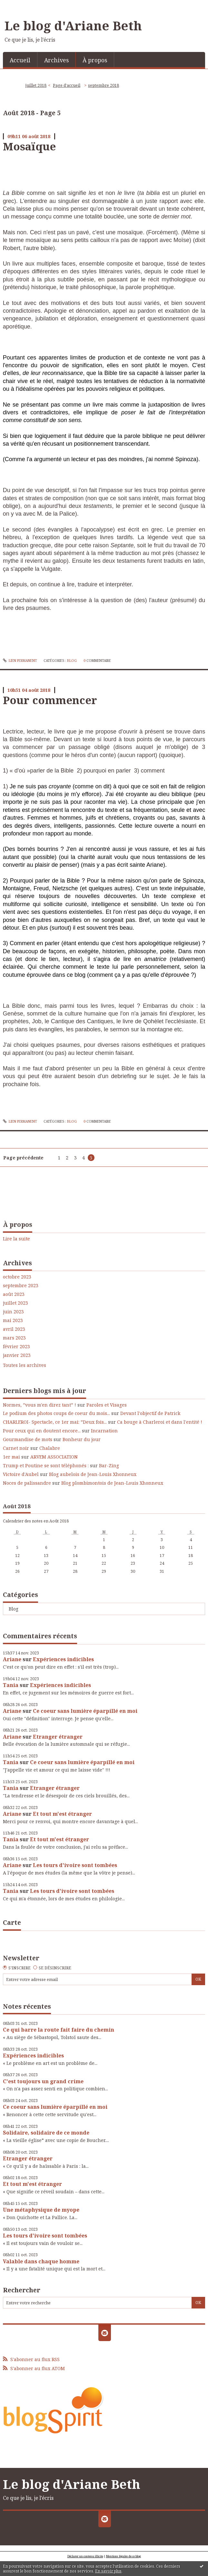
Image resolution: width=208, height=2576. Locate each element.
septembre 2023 (20, 1285)
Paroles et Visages (106, 1405)
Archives (56, 60)
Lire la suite (16, 1239)
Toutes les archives (24, 1365)
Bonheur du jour (82, 1439)
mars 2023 (14, 1338)
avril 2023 (14, 1329)
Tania (10, 1685)
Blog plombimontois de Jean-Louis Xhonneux (112, 1483)
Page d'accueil (66, 85)
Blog (13, 1609)
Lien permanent (20, 660)
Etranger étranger (58, 1736)
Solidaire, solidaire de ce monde (46, 2132)
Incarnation (104, 1431)
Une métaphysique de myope (41, 2209)
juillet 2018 (35, 85)
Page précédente (23, 1158)
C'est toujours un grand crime (43, 2081)
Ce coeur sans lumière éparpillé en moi (85, 1710)
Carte (12, 1922)
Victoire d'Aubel (21, 1474)
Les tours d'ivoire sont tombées (75, 1865)
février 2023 (16, 1346)
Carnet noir (16, 1448)
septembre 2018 (103, 85)
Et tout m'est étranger (62, 1813)
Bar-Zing (109, 1465)
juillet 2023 (15, 1303)
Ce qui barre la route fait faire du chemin (58, 2029)
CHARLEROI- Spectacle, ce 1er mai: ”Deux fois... (55, 1422)
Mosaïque (29, 146)
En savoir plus (108, 2571)
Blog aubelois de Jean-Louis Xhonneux (92, 1474)
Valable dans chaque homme (41, 2261)
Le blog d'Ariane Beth (73, 25)
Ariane (12, 1659)
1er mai (11, 1457)
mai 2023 (13, 1320)
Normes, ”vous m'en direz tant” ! (39, 1405)
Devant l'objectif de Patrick (150, 1413)
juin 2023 (13, 1312)
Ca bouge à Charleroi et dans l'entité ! (159, 1422)
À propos (95, 60)
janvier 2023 (17, 1355)
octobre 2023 (17, 1277)
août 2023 (14, 1294)
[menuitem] (20, 59)
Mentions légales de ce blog (123, 2556)
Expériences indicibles (63, 1659)
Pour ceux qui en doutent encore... (42, 1431)
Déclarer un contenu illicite (85, 2556)
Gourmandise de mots (27, 1439)
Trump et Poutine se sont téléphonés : (46, 1465)
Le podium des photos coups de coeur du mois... (56, 1413)
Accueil (20, 60)
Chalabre (49, 1448)
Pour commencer (50, 699)
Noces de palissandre (27, 1483)
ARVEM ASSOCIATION (54, 1457)
